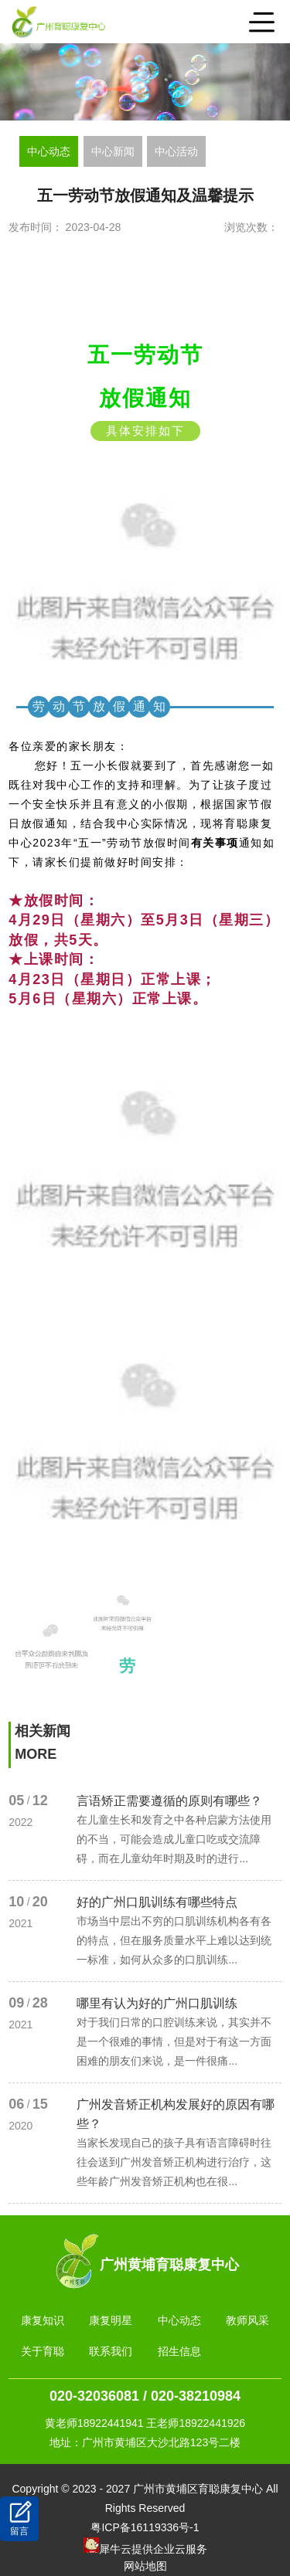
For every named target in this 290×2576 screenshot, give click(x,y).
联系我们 (110, 2351)
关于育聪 (42, 2351)
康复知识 (42, 2320)
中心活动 (176, 151)
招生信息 (179, 2351)
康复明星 (110, 2320)
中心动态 (48, 151)
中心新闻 (113, 151)
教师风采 (247, 2320)
